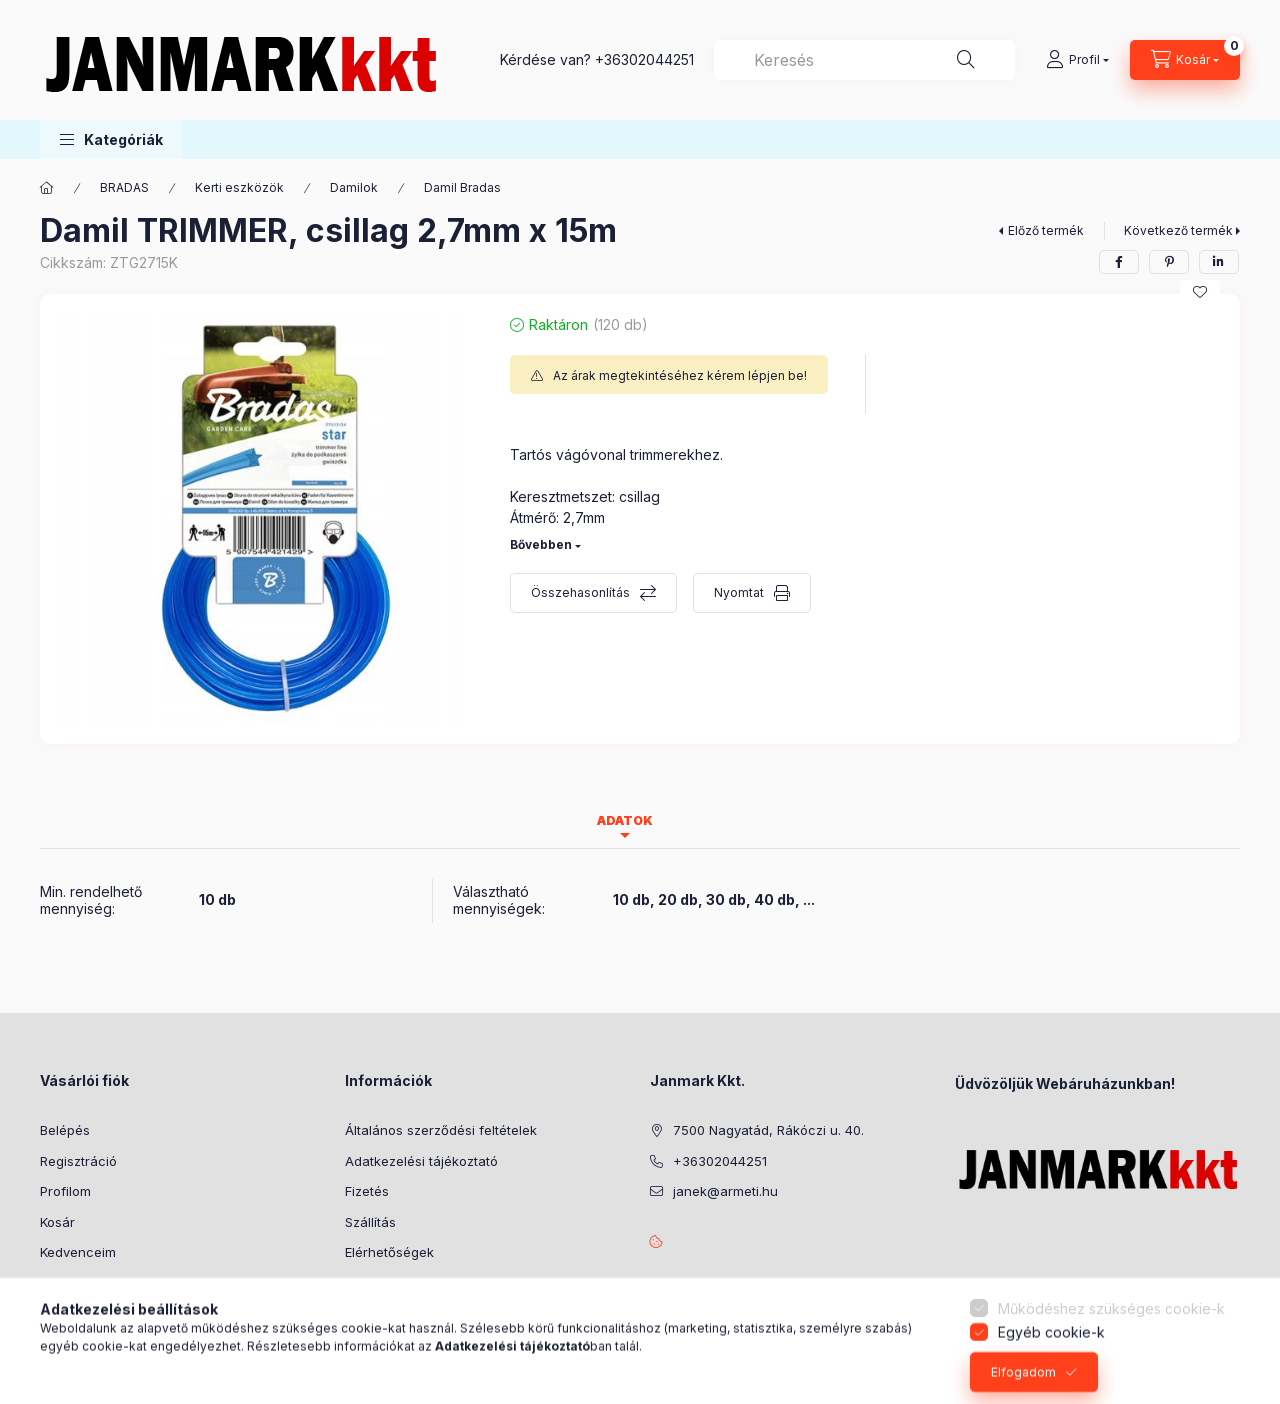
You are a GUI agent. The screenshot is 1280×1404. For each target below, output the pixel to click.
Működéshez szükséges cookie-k (1111, 1357)
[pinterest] (1169, 262)
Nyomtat (739, 592)
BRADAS (124, 187)
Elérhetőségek (389, 1252)
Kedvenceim (78, 1252)
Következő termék (1178, 230)
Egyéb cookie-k (1051, 1380)
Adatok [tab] (625, 820)
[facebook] (1119, 262)
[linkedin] (1219, 262)
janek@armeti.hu (725, 1191)
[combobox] (864, 60)
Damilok (354, 187)
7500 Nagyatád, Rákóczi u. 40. (768, 1130)
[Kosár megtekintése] (1185, 60)
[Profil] (1077, 60)
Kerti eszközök (239, 187)
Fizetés (367, 1191)
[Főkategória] (47, 188)
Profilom (65, 1191)
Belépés (65, 1130)
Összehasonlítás (580, 592)
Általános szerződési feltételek (441, 1130)
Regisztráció (78, 1161)
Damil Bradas (462, 187)
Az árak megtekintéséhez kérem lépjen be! (680, 375)
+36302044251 (644, 59)
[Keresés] (966, 60)
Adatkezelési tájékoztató (421, 1161)
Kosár (57, 1222)
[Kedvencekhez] (1200, 292)
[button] (111, 139)
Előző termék (1046, 230)
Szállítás (370, 1222)
